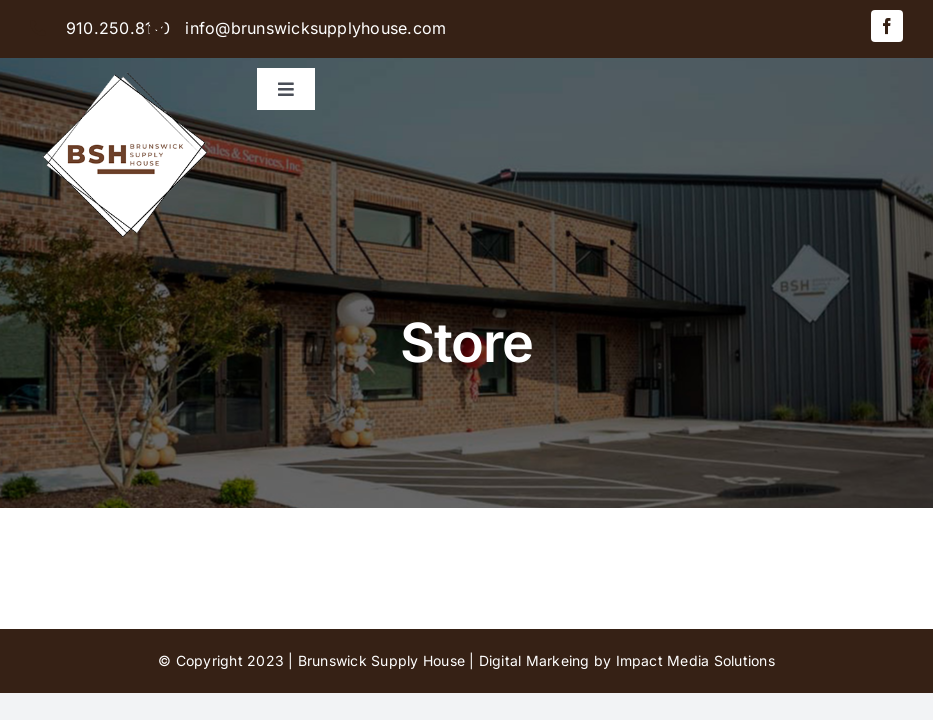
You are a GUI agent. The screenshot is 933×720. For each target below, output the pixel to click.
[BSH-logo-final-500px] (126, 66)
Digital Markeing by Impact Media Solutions (627, 660)
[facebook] (887, 26)
